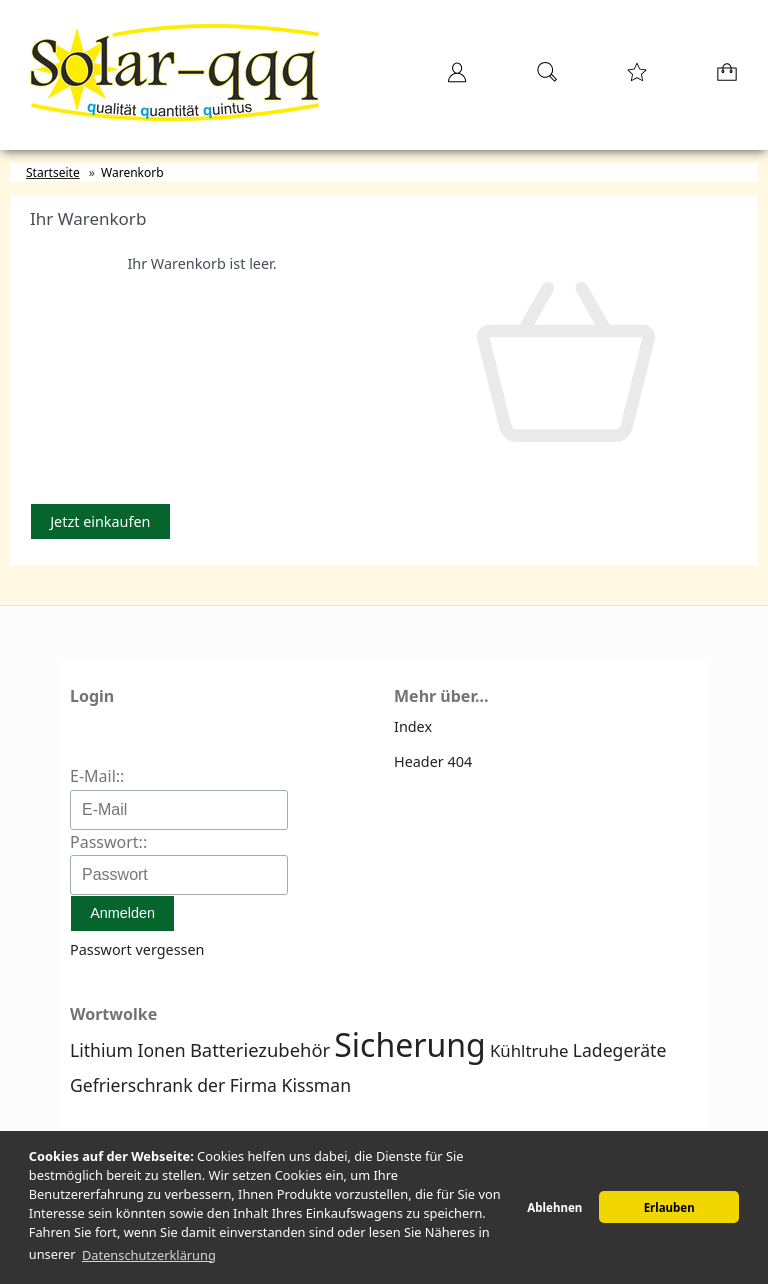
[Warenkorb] (723, 78)
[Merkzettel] (631, 78)
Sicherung (409, 1044)
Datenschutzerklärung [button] (149, 1255)
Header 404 (433, 761)
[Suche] (541, 78)
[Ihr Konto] (451, 78)
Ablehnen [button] (554, 1207)
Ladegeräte (620, 1050)
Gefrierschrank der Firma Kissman (210, 1085)
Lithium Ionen (128, 1050)
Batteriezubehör (260, 1049)
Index (413, 726)
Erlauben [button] (669, 1207)
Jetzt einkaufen (100, 521)
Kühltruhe (529, 1050)
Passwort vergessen (137, 949)
